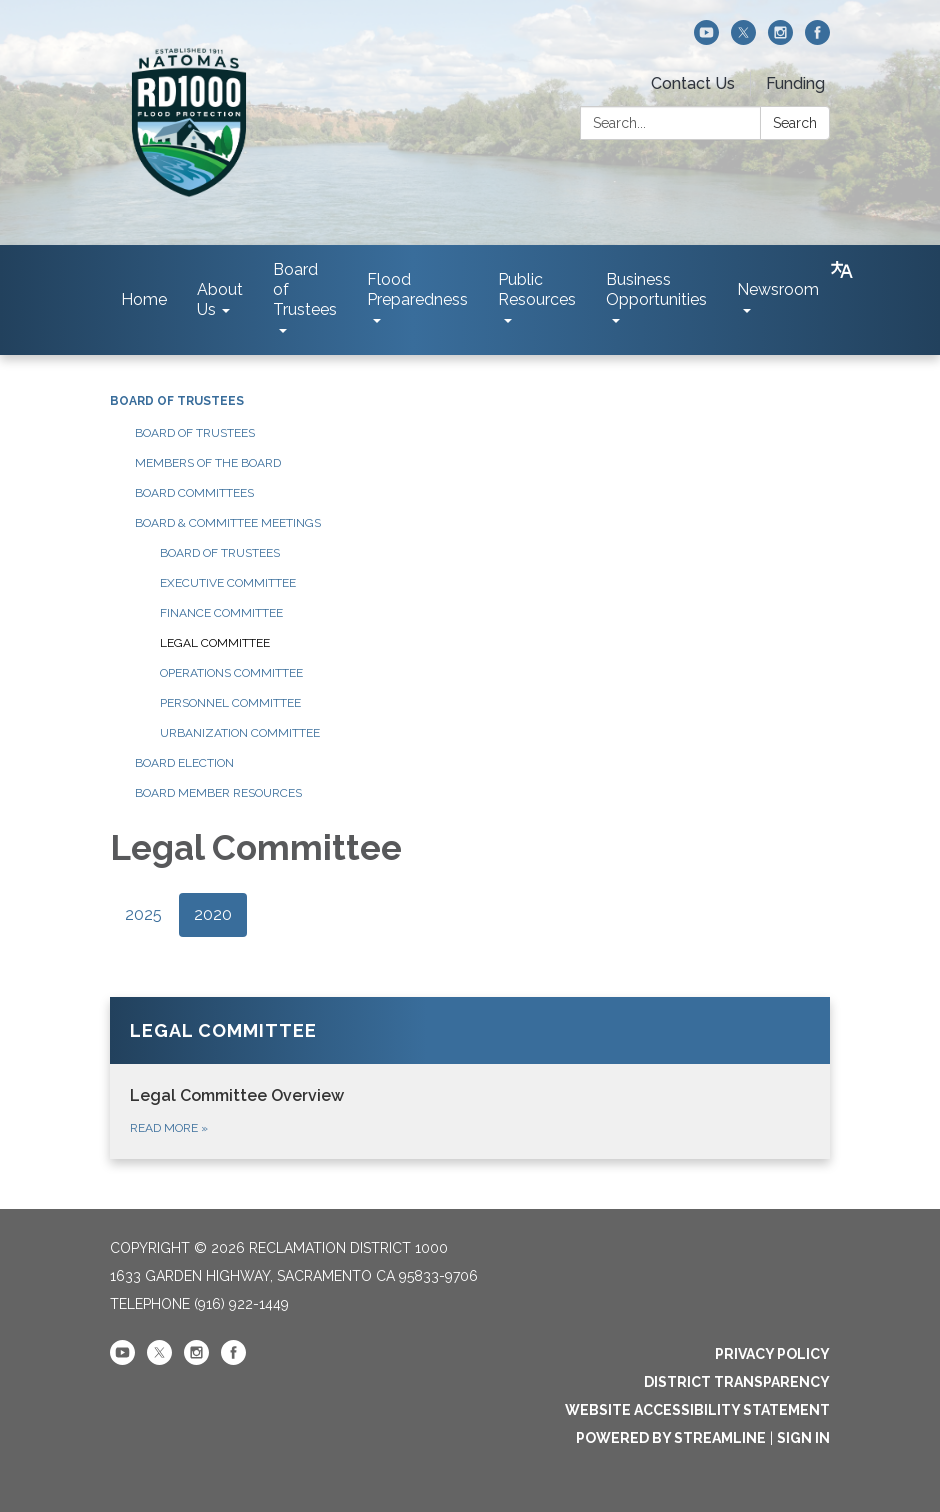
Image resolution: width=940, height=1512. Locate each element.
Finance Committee (221, 613)
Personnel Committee (230, 703)
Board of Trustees (177, 401)
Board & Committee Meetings (228, 523)
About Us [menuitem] (220, 299)
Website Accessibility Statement (697, 1410)
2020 (213, 914)
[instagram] (780, 39)
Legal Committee (215, 643)
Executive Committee (228, 583)
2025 (143, 914)
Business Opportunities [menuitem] (656, 289)
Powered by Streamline (671, 1438)
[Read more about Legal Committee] (470, 1078)
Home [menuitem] (144, 299)
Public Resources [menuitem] (537, 289)
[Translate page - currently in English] (842, 270)
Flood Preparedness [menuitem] (417, 289)
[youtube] (706, 39)
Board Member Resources (218, 793)
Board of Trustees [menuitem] (305, 289)
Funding (795, 83)
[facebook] (817, 39)
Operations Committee (231, 673)
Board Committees (194, 493)
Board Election (184, 763)
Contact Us (693, 83)
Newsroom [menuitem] (778, 289)
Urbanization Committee (240, 733)
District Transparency (737, 1382)
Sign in (803, 1438)
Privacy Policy (772, 1354)
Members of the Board (208, 463)
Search (795, 123)
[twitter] (743, 39)
